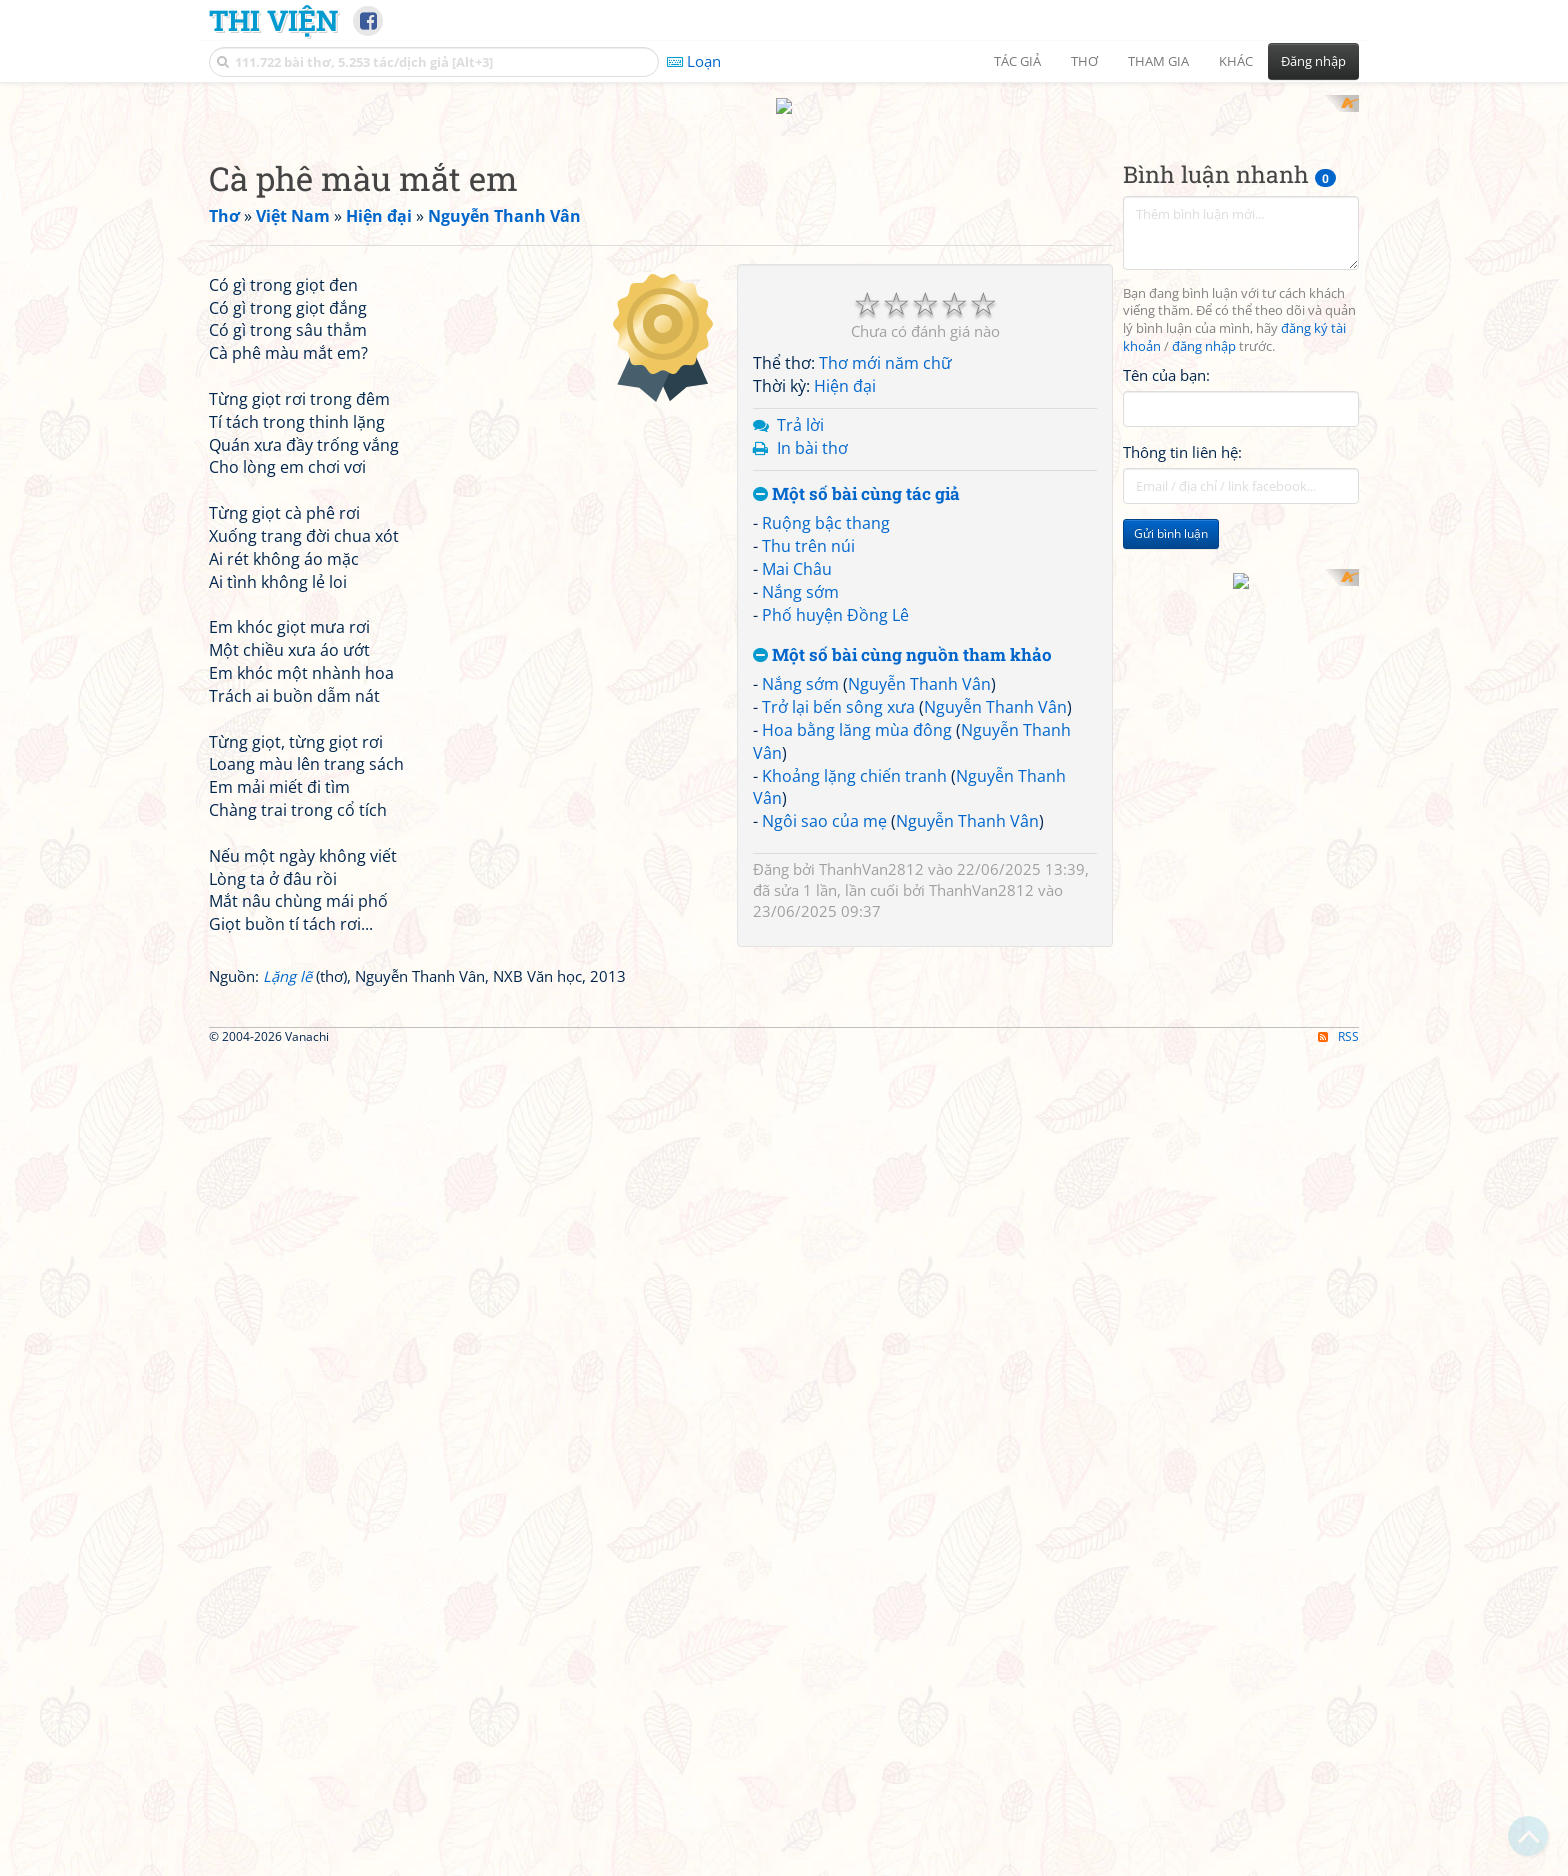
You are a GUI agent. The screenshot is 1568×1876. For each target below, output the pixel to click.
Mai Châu (797, 830)
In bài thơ (812, 709)
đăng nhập (1204, 608)
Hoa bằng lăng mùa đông (857, 991)
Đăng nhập (1313, 61)
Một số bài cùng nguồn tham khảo (902, 916)
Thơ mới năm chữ (885, 625)
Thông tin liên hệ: (1182, 714)
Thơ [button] (1084, 61)
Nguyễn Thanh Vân (919, 946)
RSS (1338, 1858)
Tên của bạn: (1166, 636)
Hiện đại (845, 648)
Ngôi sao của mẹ (824, 1083)
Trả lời (800, 686)
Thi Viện (273, 20)
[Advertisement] (784, 235)
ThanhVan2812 (871, 1131)
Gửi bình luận (1171, 795)
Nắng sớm (800, 853)
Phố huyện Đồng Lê (835, 876)
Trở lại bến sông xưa (838, 969)
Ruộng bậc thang (826, 785)
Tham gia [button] (1158, 61)
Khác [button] (1236, 61)
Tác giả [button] (1017, 61)
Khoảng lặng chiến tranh (854, 1037)
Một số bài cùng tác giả (856, 755)
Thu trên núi (808, 808)
